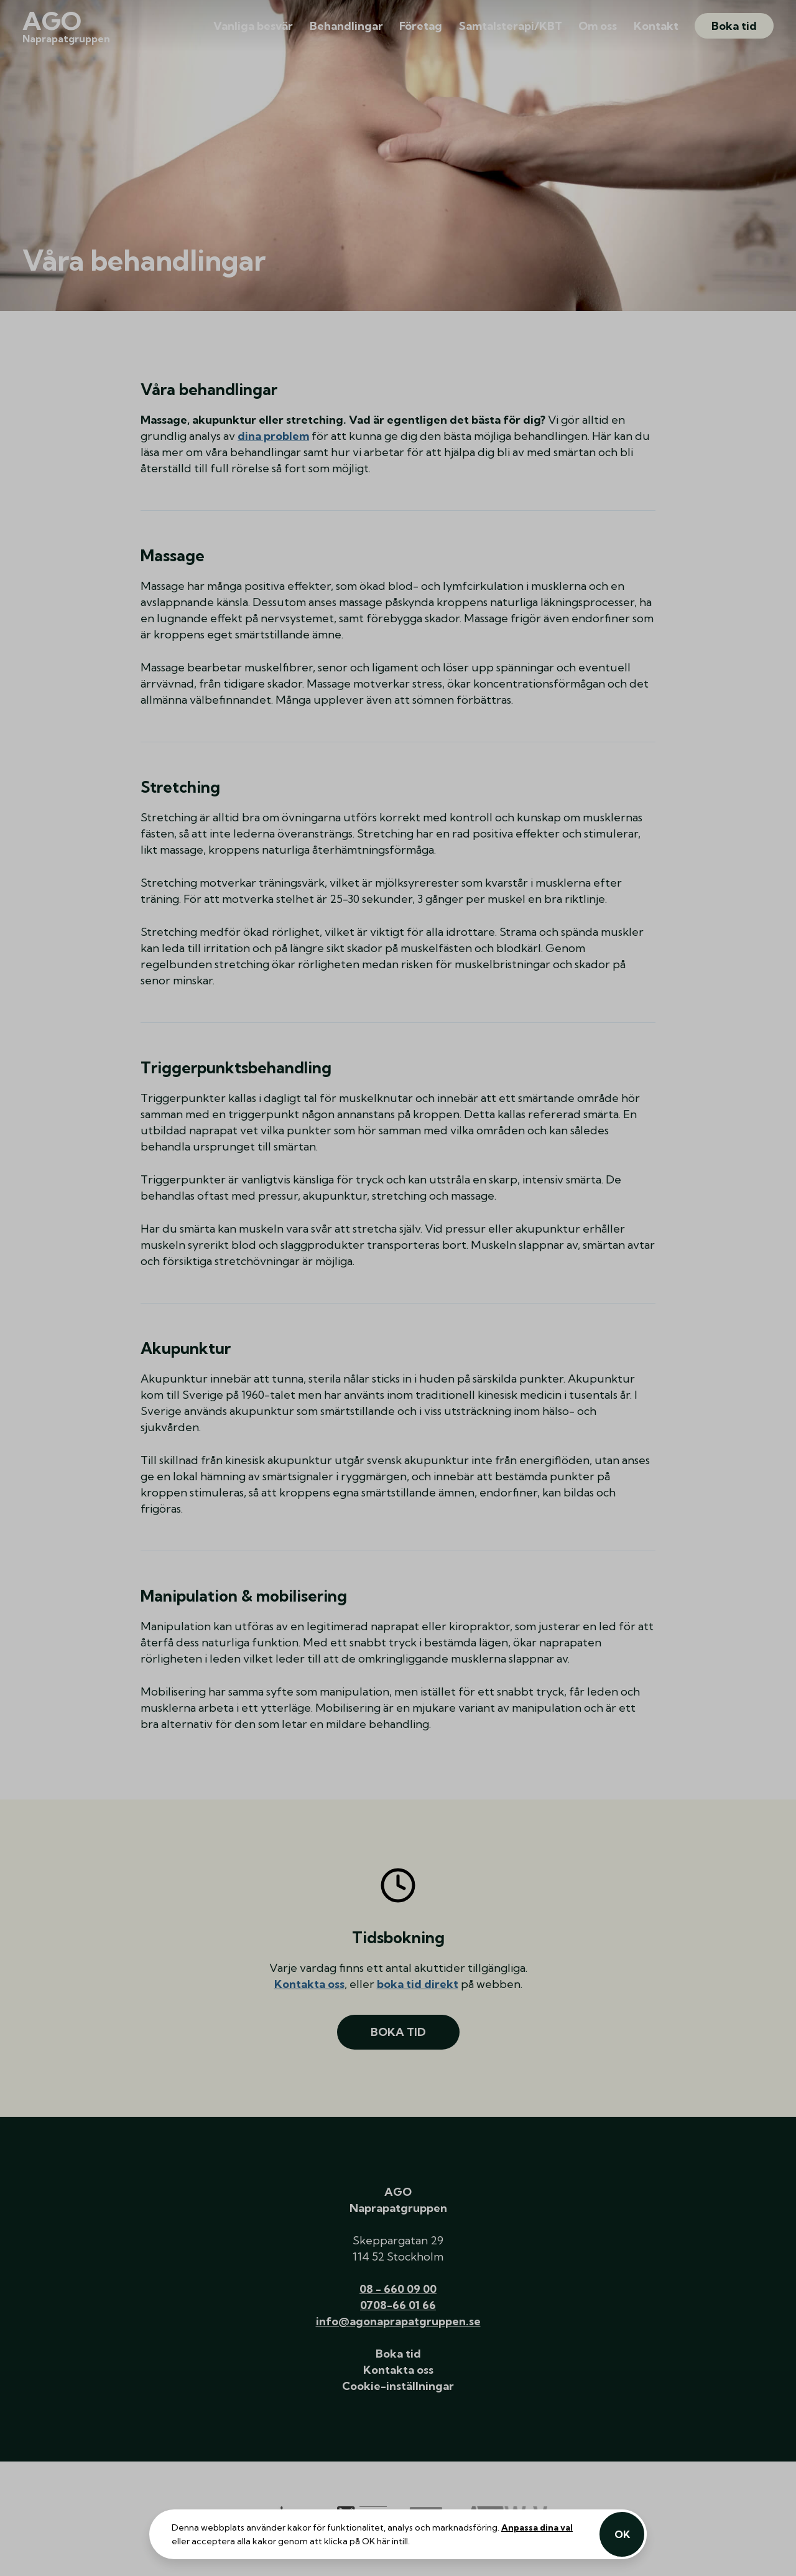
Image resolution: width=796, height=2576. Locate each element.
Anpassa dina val (537, 2527)
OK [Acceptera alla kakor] (622, 2534)
